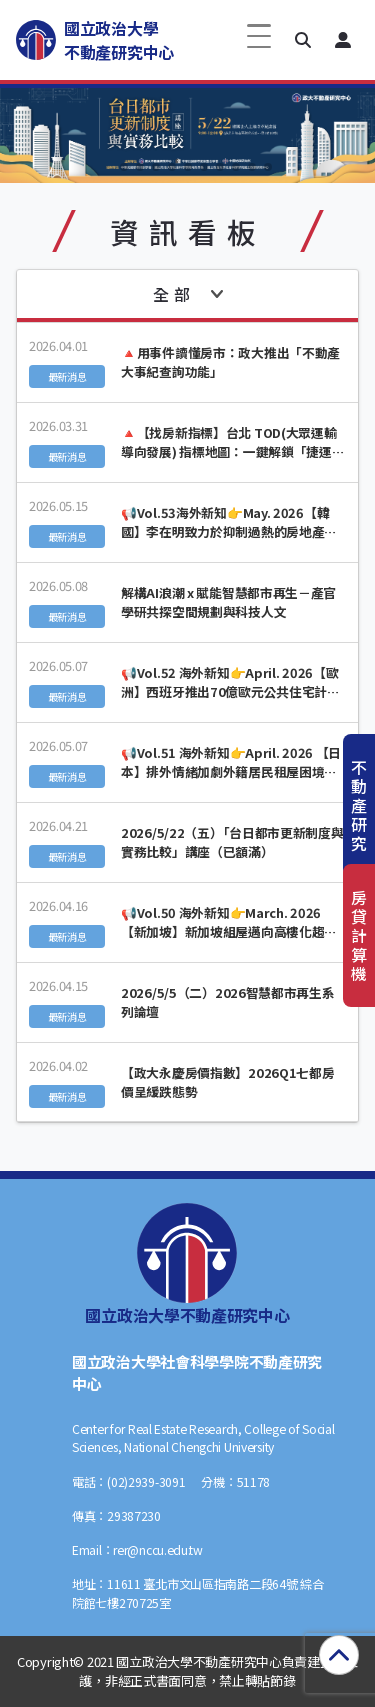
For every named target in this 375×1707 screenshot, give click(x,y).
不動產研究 (359, 805)
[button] (303, 40)
